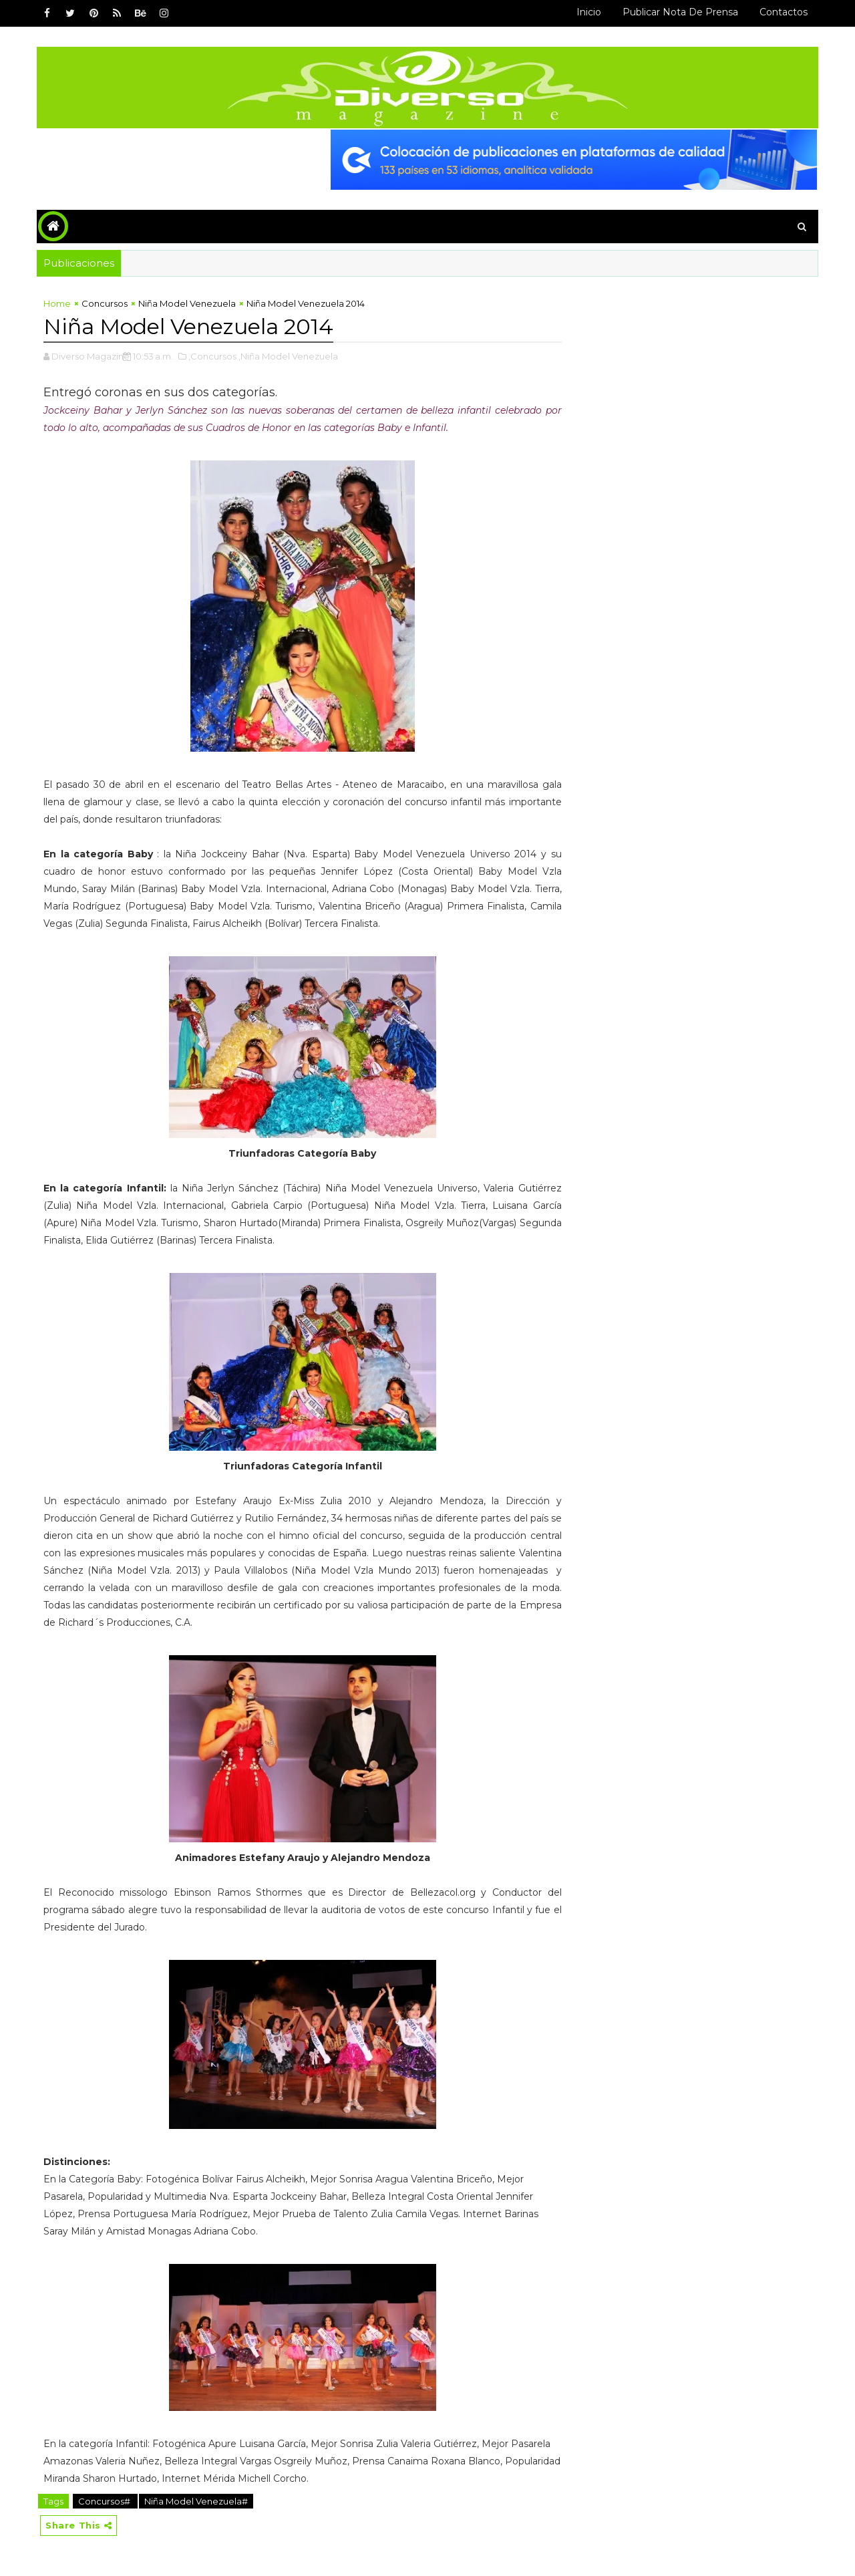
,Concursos (212, 356)
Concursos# (105, 2501)
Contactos (783, 12)
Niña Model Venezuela (187, 303)
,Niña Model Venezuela (288, 356)
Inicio (588, 12)
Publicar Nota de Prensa (680, 12)
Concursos (104, 303)
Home (57, 303)
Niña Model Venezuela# (196, 2501)
